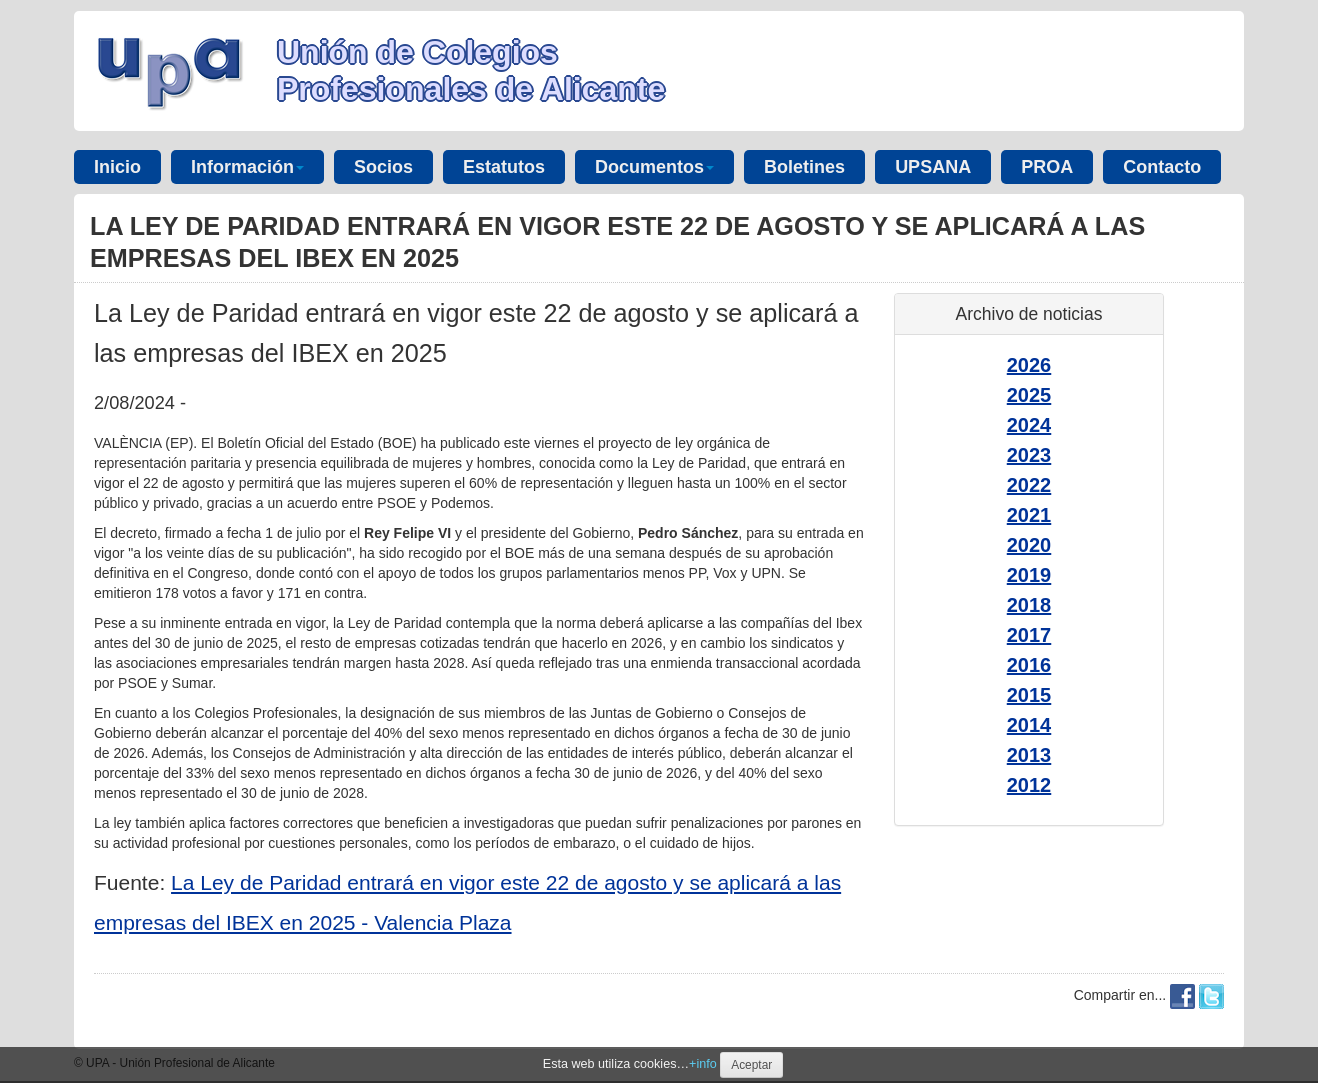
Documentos (654, 167)
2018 (1029, 605)
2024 (1029, 425)
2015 (1029, 695)
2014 (1029, 725)
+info (703, 1064)
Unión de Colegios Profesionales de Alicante (471, 70)
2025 (1029, 395)
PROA (1047, 167)
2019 (1029, 575)
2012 (1029, 785)
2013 (1029, 755)
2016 (1029, 665)
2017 (1029, 635)
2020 (1029, 545)
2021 (1029, 515)
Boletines (804, 167)
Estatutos (504, 167)
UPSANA (933, 167)
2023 (1029, 455)
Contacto (1162, 167)
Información (247, 167)
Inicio (117, 167)
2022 (1029, 485)
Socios (383, 167)
